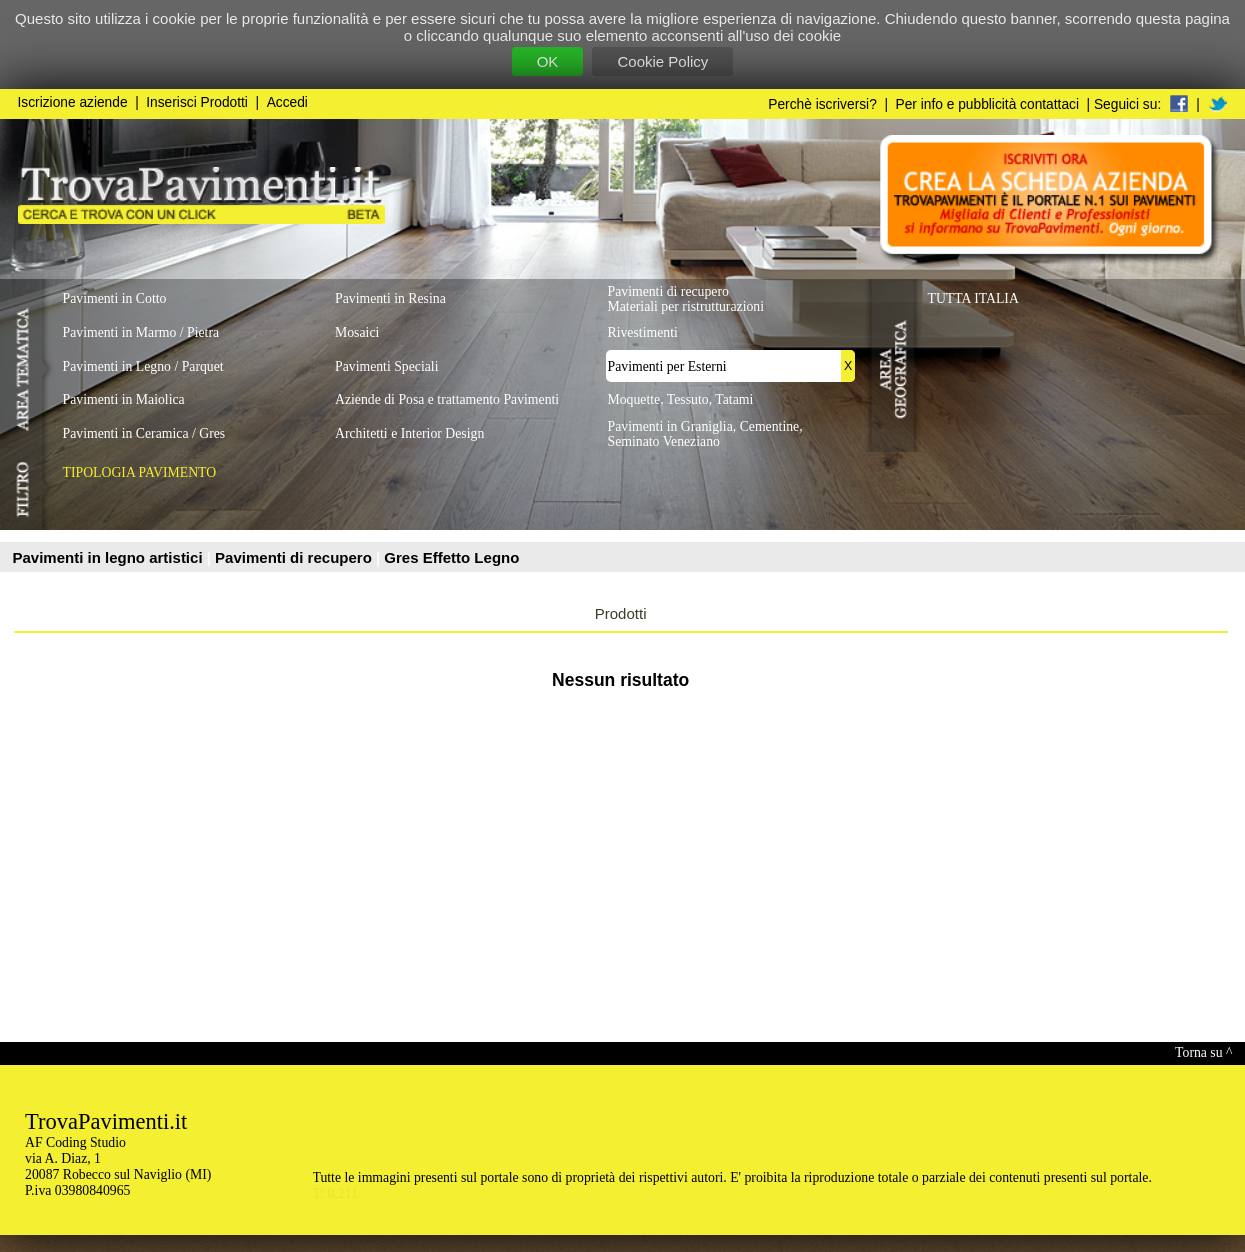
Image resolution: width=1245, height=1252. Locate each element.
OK (548, 61)
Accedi (287, 102)
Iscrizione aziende (73, 102)
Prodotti (621, 613)
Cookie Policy (662, 61)
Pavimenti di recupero (295, 557)
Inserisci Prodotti (197, 102)
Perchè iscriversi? (822, 104)
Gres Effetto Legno (451, 557)
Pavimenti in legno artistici (110, 557)
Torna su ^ (1203, 1052)
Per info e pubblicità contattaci (987, 104)
